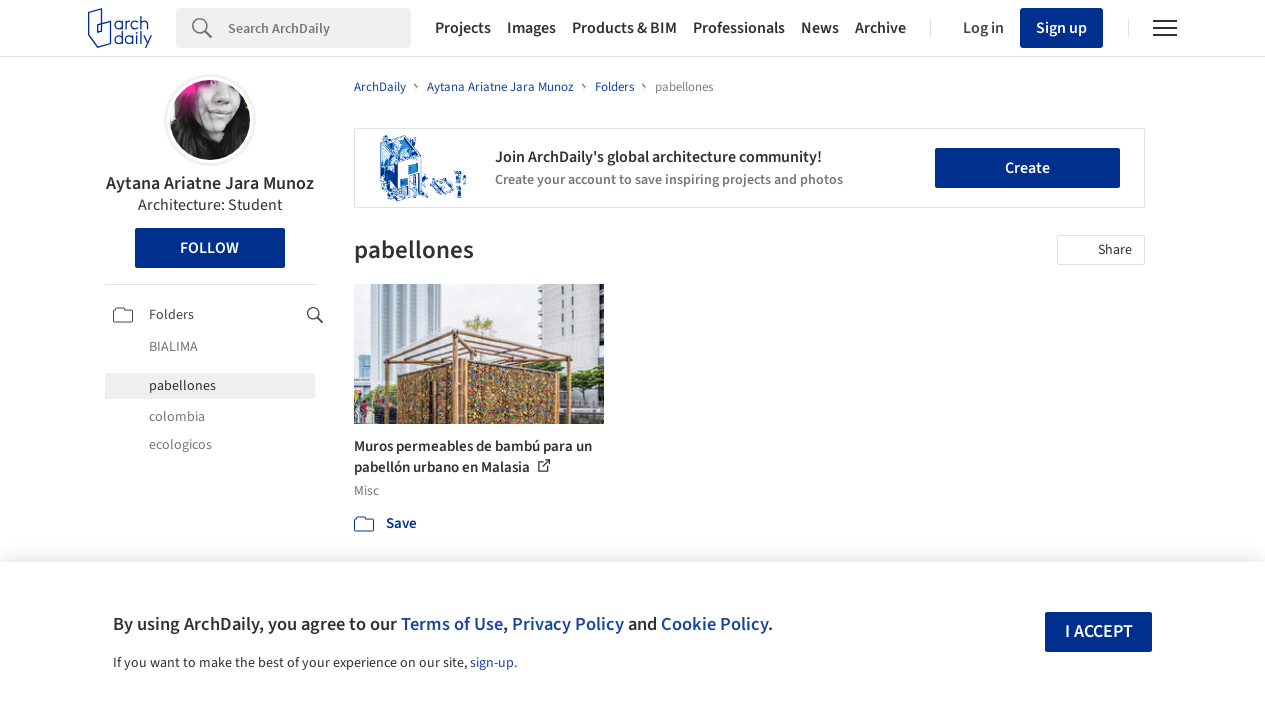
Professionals (739, 28)
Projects (463, 28)
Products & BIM (624, 28)
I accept (1099, 631)
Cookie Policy (714, 624)
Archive (880, 28)
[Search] (319, 28)
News (820, 28)
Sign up (1061, 28)
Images (531, 28)
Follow (209, 248)
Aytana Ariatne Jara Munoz (210, 183)
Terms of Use (452, 624)
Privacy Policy (568, 624)
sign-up (492, 663)
